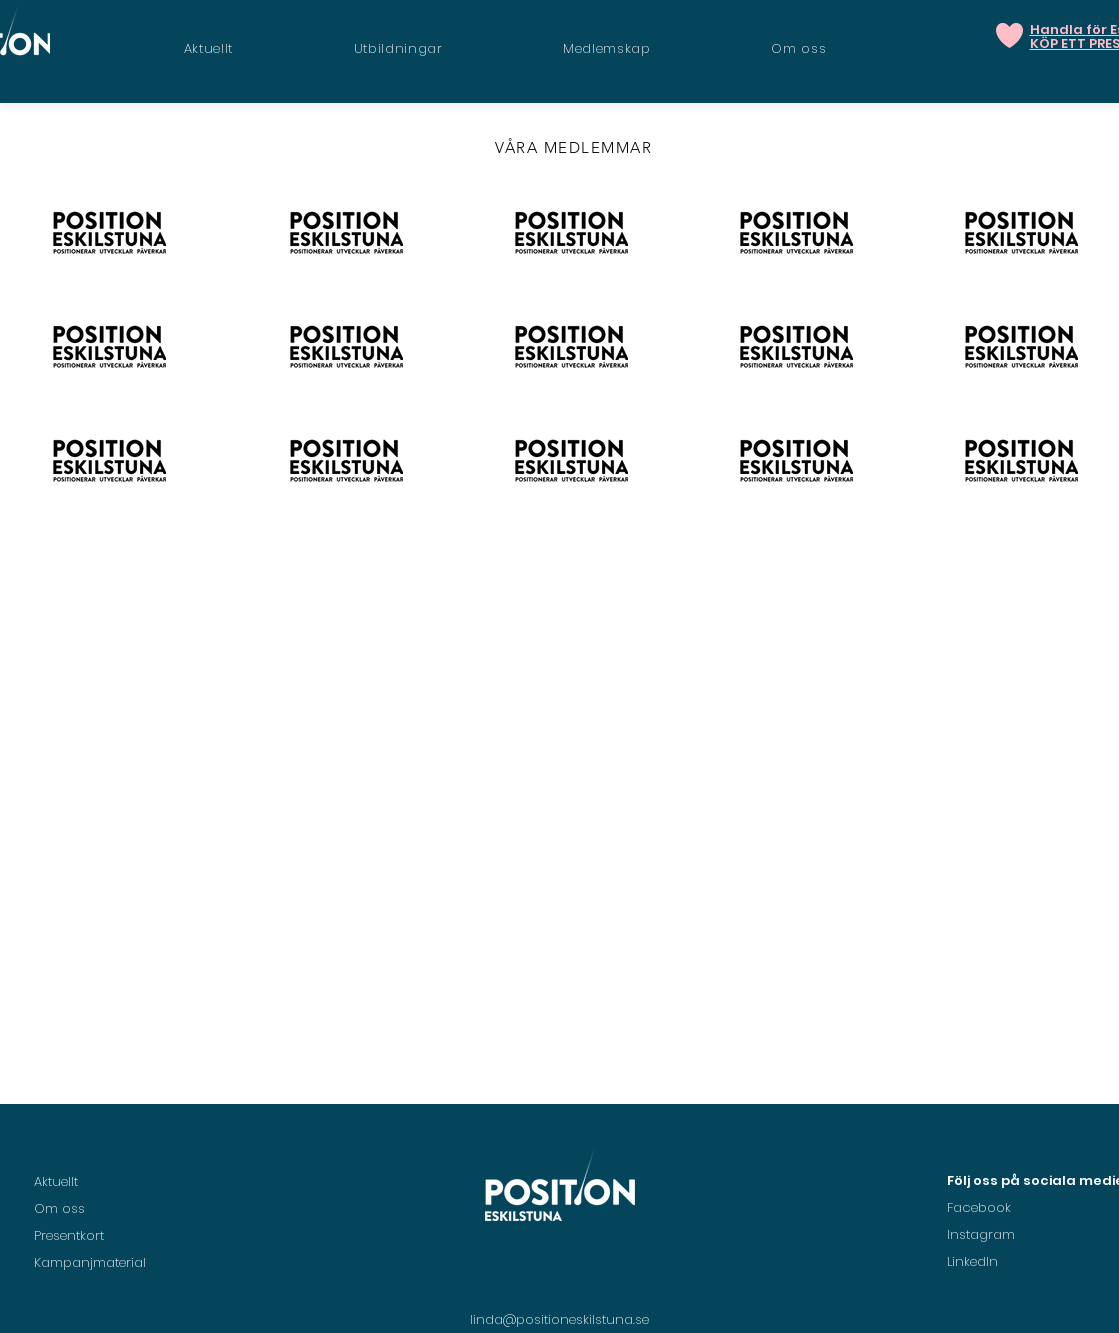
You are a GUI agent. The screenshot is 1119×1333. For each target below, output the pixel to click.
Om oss (59, 1208)
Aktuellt (56, 1181)
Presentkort (69, 1235)
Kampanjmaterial (90, 1262)
